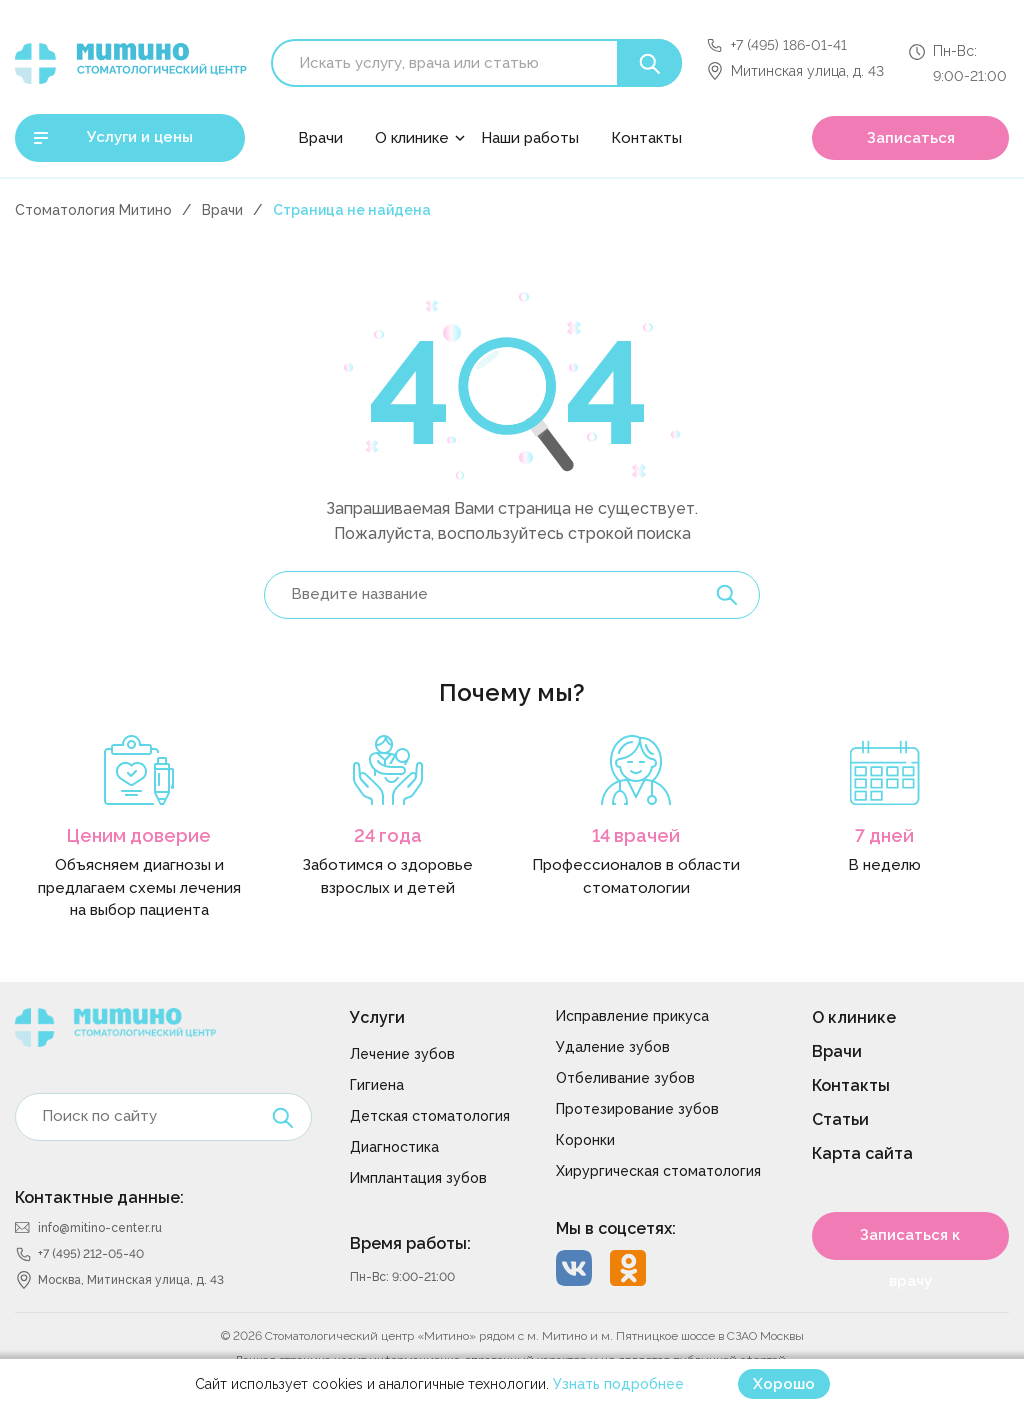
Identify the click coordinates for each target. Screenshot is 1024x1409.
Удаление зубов (613, 1047)
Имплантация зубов (418, 1178)
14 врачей (636, 835)
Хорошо (784, 1384)
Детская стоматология (430, 1116)
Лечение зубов (402, 1054)
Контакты (646, 138)
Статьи (840, 1119)
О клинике (412, 138)
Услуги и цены (140, 137)
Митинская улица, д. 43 (807, 71)
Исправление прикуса (632, 1016)
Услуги (377, 1017)
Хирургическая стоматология (658, 1171)
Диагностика (394, 1147)
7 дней (884, 835)
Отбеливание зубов (625, 1078)
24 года (388, 835)
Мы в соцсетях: (616, 1228)
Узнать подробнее (618, 1384)
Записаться (911, 138)
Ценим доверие (139, 835)
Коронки (585, 1140)
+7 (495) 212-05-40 (91, 1254)
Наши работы (530, 138)
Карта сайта (862, 1153)
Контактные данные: (99, 1197)
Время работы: (410, 1243)
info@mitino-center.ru (100, 1228)
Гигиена (377, 1085)
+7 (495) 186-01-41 (789, 45)
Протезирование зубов (637, 1109)
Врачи (320, 138)
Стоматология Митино (93, 210)
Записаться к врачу (910, 1243)
